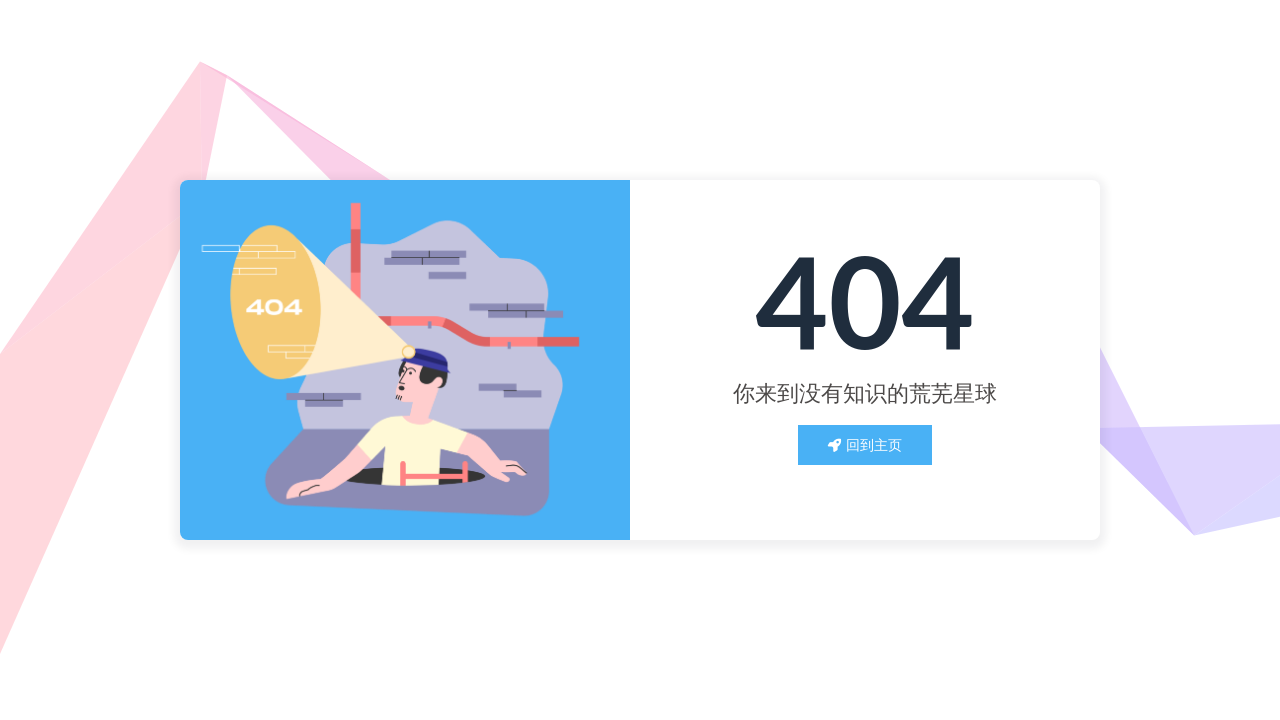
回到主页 (865, 444)
